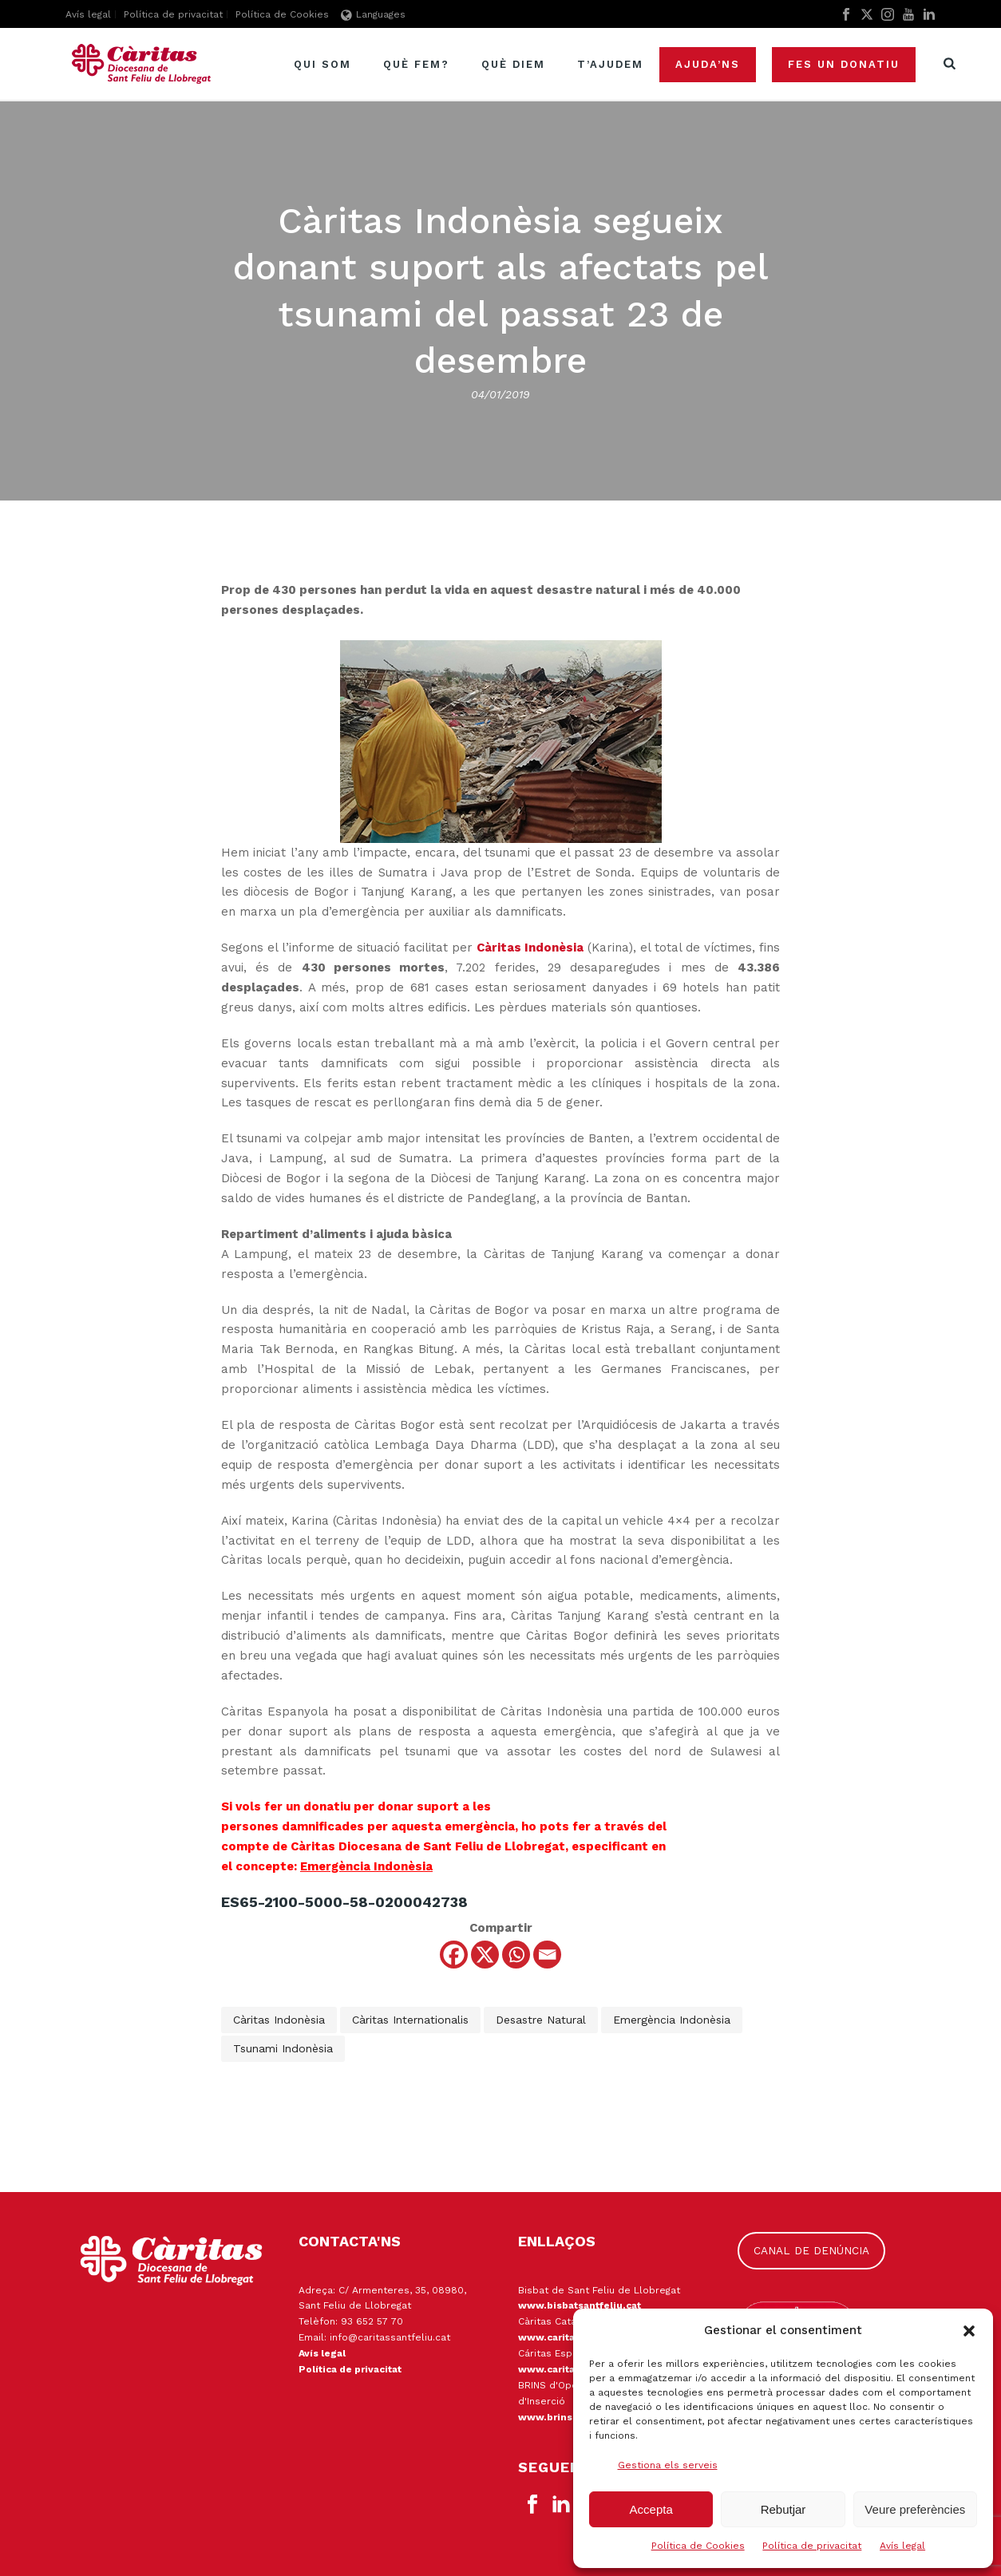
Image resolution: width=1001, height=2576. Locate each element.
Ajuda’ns (707, 64)
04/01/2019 (500, 394)
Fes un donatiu (844, 64)
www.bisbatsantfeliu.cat (579, 2305)
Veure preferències (914, 2509)
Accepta (651, 2509)
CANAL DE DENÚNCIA (811, 2250)
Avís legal (902, 2545)
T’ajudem (610, 64)
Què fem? (416, 64)
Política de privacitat (811, 2545)
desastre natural (541, 2019)
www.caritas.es (556, 2369)
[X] (485, 1955)
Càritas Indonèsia (279, 2019)
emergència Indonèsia (671, 2019)
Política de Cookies (698, 2545)
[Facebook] (454, 1955)
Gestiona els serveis (668, 2465)
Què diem (513, 64)
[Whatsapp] (516, 1955)
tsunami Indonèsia (283, 2048)
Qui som (322, 64)
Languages (373, 14)
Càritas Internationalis (410, 2019)
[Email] (547, 1955)
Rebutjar (783, 2509)
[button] (969, 2331)
